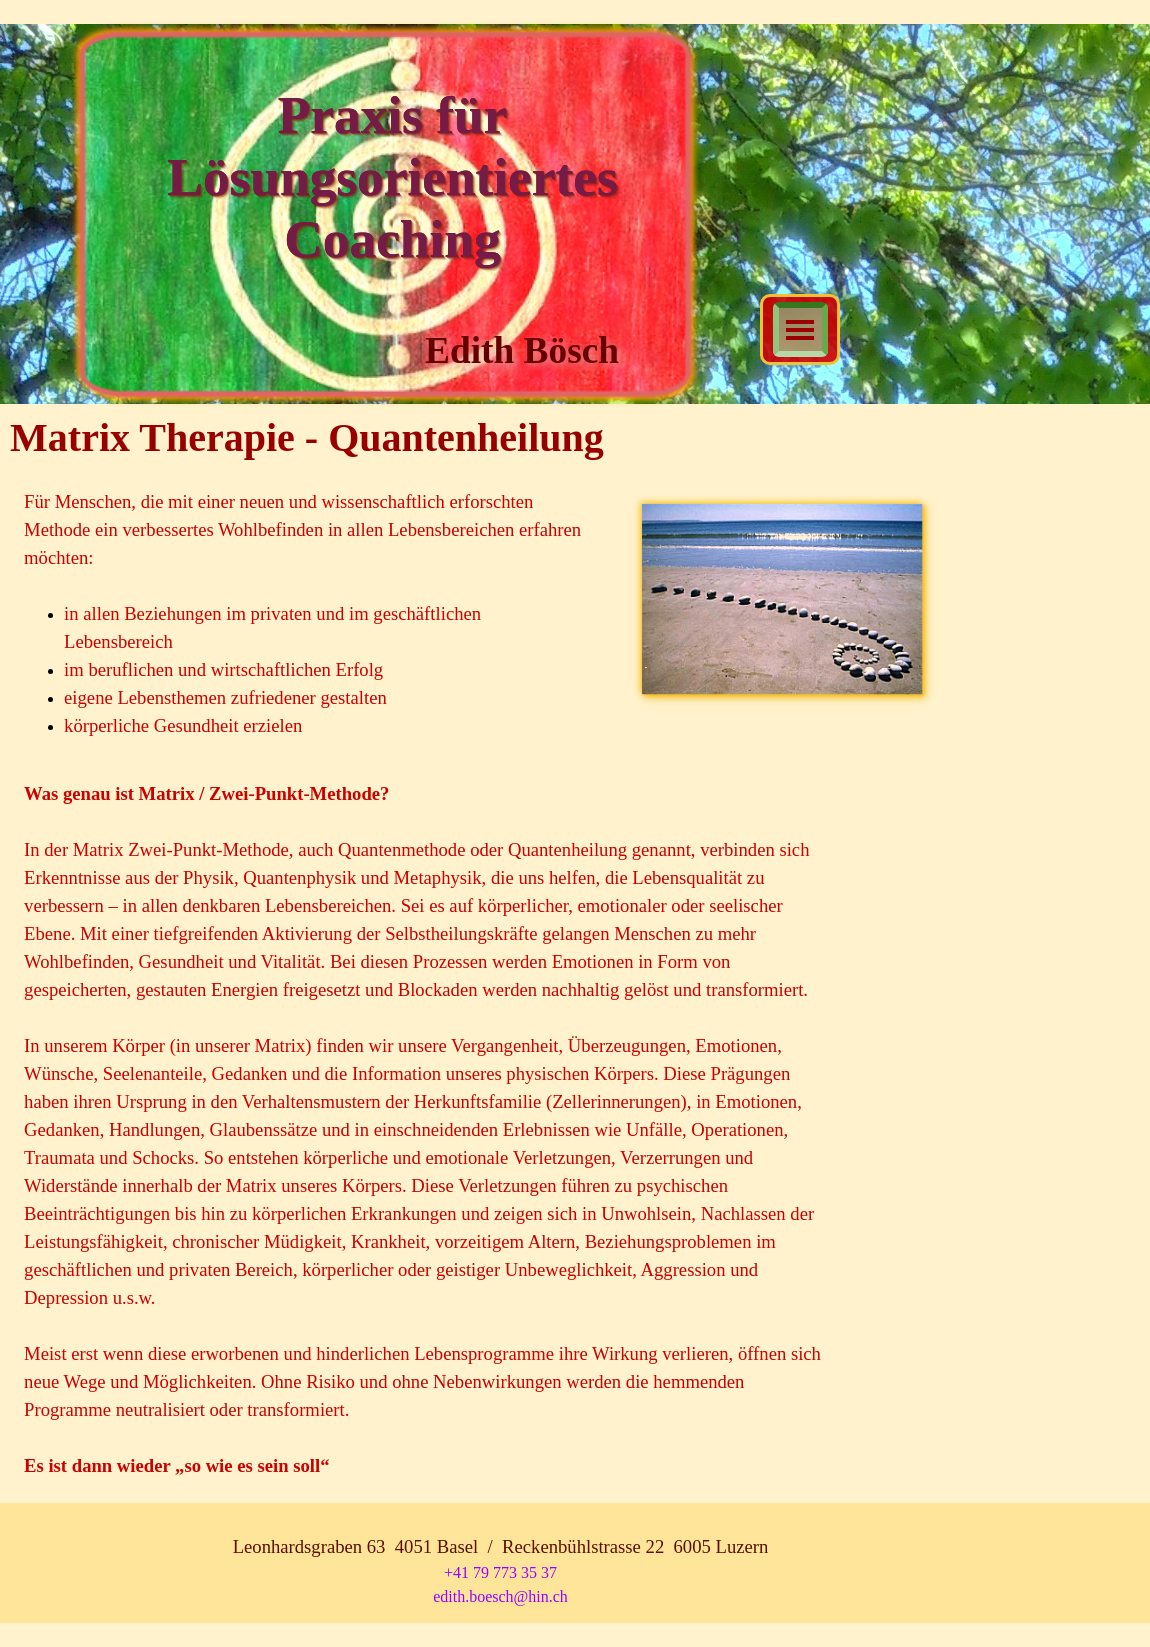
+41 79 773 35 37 (500, 1572)
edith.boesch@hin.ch (500, 1596)
